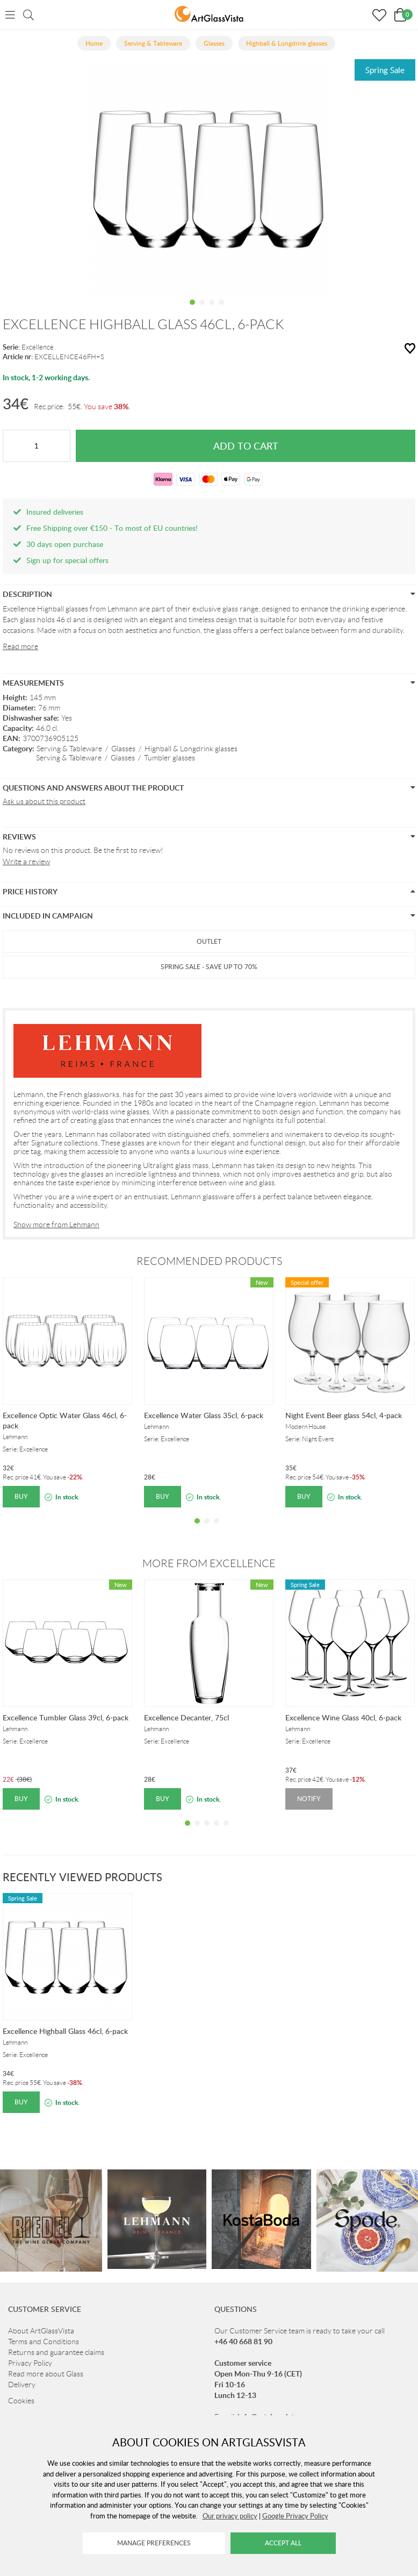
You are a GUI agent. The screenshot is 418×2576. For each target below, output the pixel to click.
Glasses (123, 748)
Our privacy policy (230, 2516)
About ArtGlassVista (41, 2330)
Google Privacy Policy (295, 2516)
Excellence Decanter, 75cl (186, 1717)
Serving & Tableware (69, 748)
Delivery (21, 2384)
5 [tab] (226, 1831)
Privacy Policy (30, 2363)
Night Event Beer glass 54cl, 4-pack (343, 1415)
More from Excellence (209, 1563)
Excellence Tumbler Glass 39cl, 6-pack (65, 1717)
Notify (309, 1798)
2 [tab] (202, 310)
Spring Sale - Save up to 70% (209, 966)
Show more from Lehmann (56, 1224)
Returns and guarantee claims (56, 2352)
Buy (21, 1496)
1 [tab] (192, 310)
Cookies (21, 2400)
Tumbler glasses (169, 757)
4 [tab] (221, 310)
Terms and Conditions (43, 2341)
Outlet (209, 941)
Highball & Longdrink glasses (191, 748)
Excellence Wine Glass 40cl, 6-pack (343, 1717)
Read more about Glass (45, 2373)
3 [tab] (211, 310)
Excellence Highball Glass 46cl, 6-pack (65, 2031)
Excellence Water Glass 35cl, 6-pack (203, 1415)
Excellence (37, 347)
